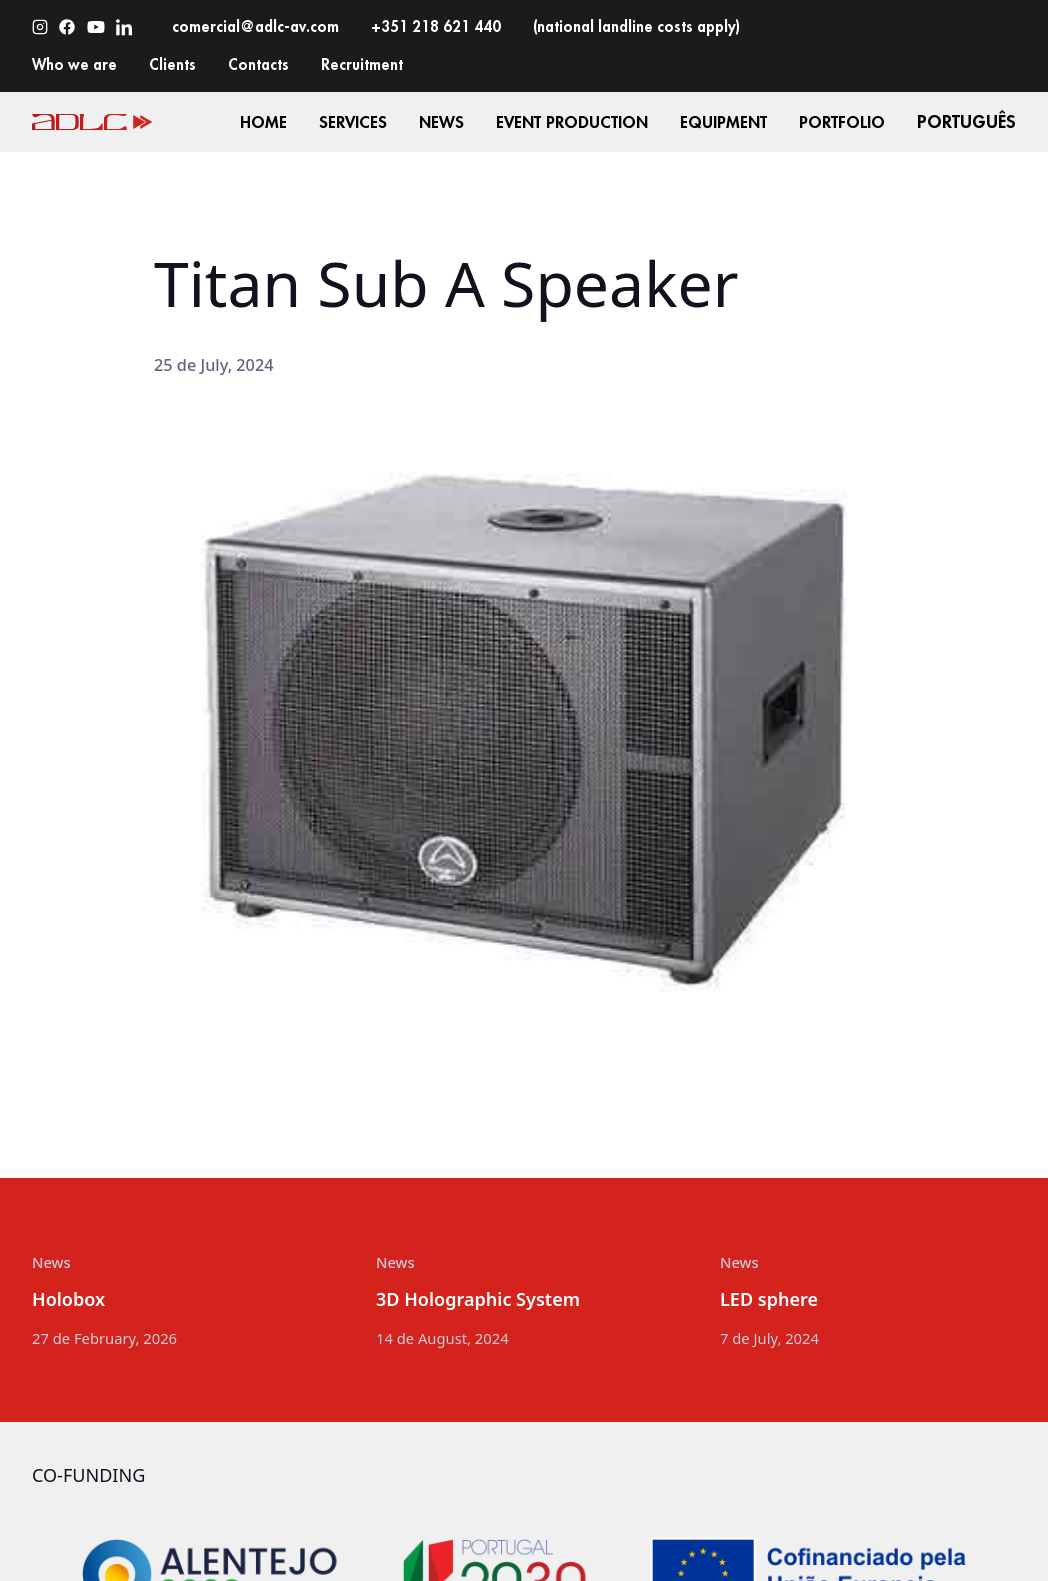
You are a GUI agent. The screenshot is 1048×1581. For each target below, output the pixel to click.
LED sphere (769, 1300)
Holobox (68, 1300)
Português (966, 121)
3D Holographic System (478, 1300)
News (51, 1262)
